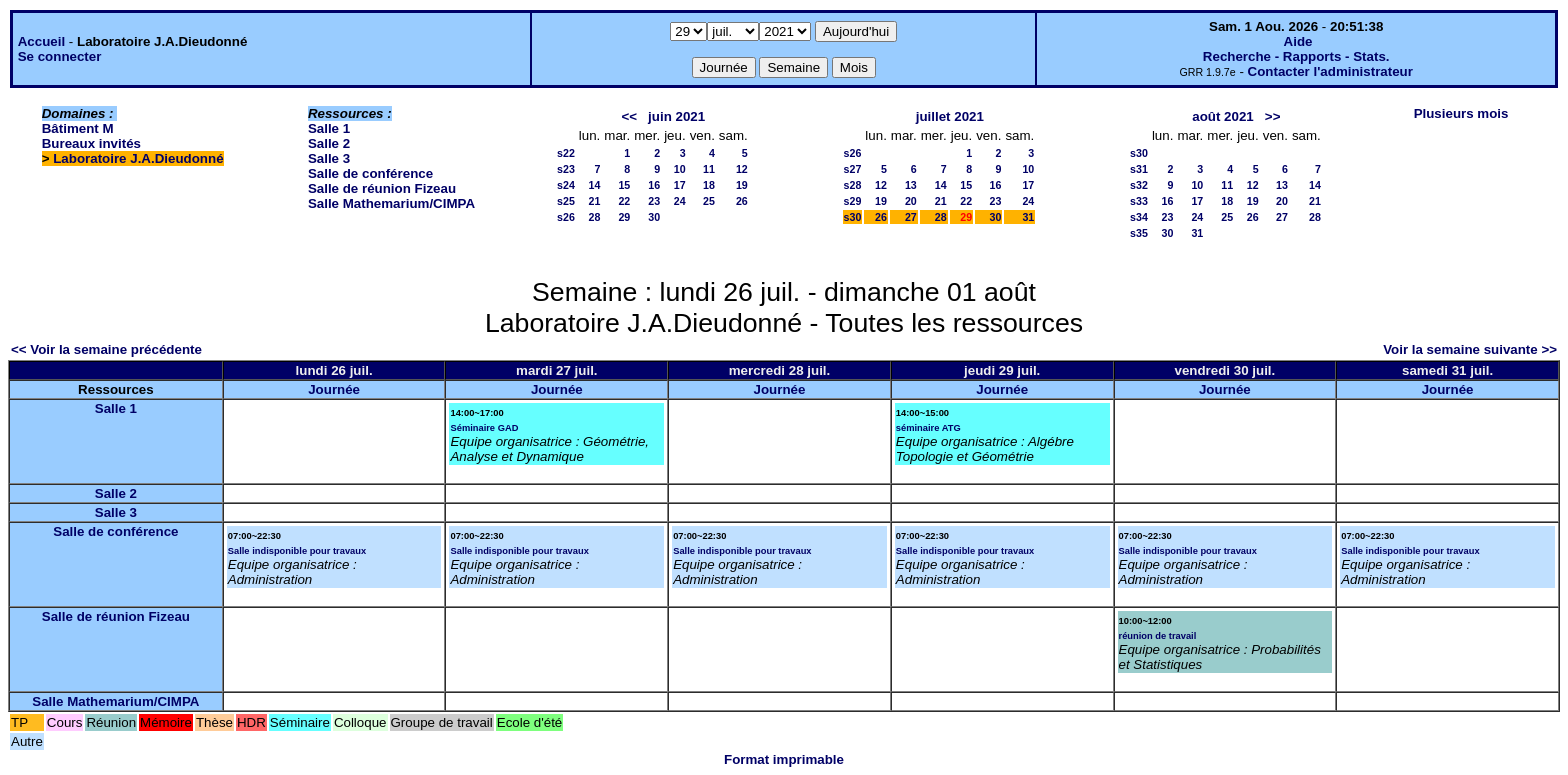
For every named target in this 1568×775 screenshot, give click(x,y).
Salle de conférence (370, 173)
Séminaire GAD (484, 428)
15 (624, 185)
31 (1028, 217)
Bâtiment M (78, 128)
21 (594, 201)
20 (911, 201)
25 (709, 201)
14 (594, 185)
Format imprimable (784, 759)
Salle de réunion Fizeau (382, 188)
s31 (1139, 169)
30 (654, 217)
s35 (1139, 233)
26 (742, 201)
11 (709, 169)
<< (629, 116)
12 (742, 169)
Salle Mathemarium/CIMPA (391, 203)
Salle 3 (329, 158)
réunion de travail (1158, 636)
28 (594, 217)
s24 (566, 185)
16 (654, 185)
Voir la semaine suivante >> (1470, 349)
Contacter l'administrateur (1330, 71)
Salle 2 (329, 143)
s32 (1139, 185)
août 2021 (1223, 116)
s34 (1139, 217)
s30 (853, 217)
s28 (853, 185)
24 (680, 201)
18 (709, 185)
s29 (853, 201)
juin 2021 (676, 116)
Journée (334, 389)
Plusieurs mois (1461, 113)
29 (624, 217)
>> (1273, 116)
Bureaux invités (91, 143)
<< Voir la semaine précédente (106, 349)
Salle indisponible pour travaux (297, 551)
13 (911, 185)
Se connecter (60, 56)
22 (624, 201)
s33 (1139, 201)
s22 (566, 153)
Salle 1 (329, 128)
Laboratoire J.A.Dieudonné (138, 158)
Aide (1298, 41)
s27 (853, 169)
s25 (566, 201)
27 (911, 217)
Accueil (41, 41)
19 (742, 185)
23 (654, 201)
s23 (566, 169)
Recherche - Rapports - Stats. (1296, 56)
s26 (566, 217)
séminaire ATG (928, 428)
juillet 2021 (950, 116)
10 (680, 169)
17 (680, 185)
